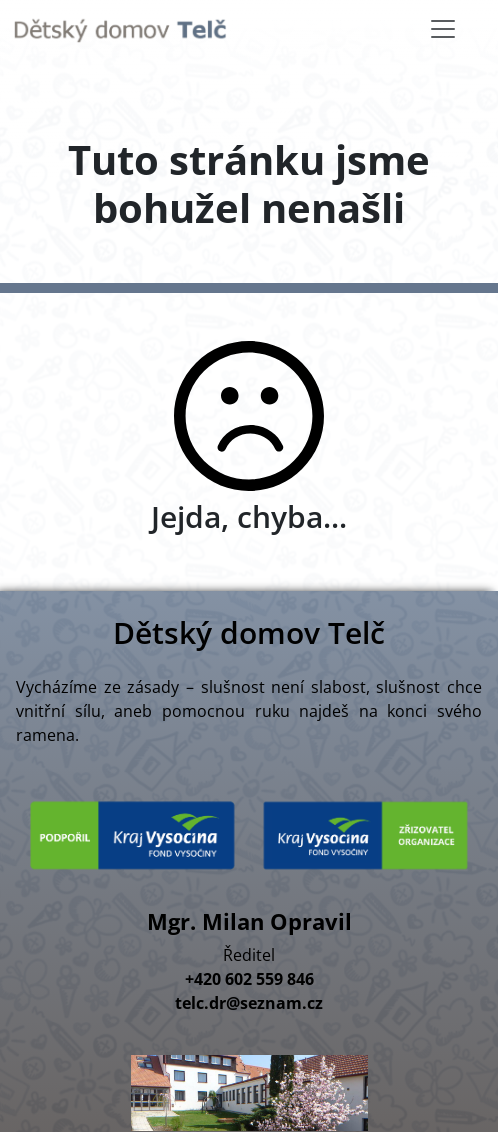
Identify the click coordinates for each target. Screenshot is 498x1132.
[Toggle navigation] (443, 29)
